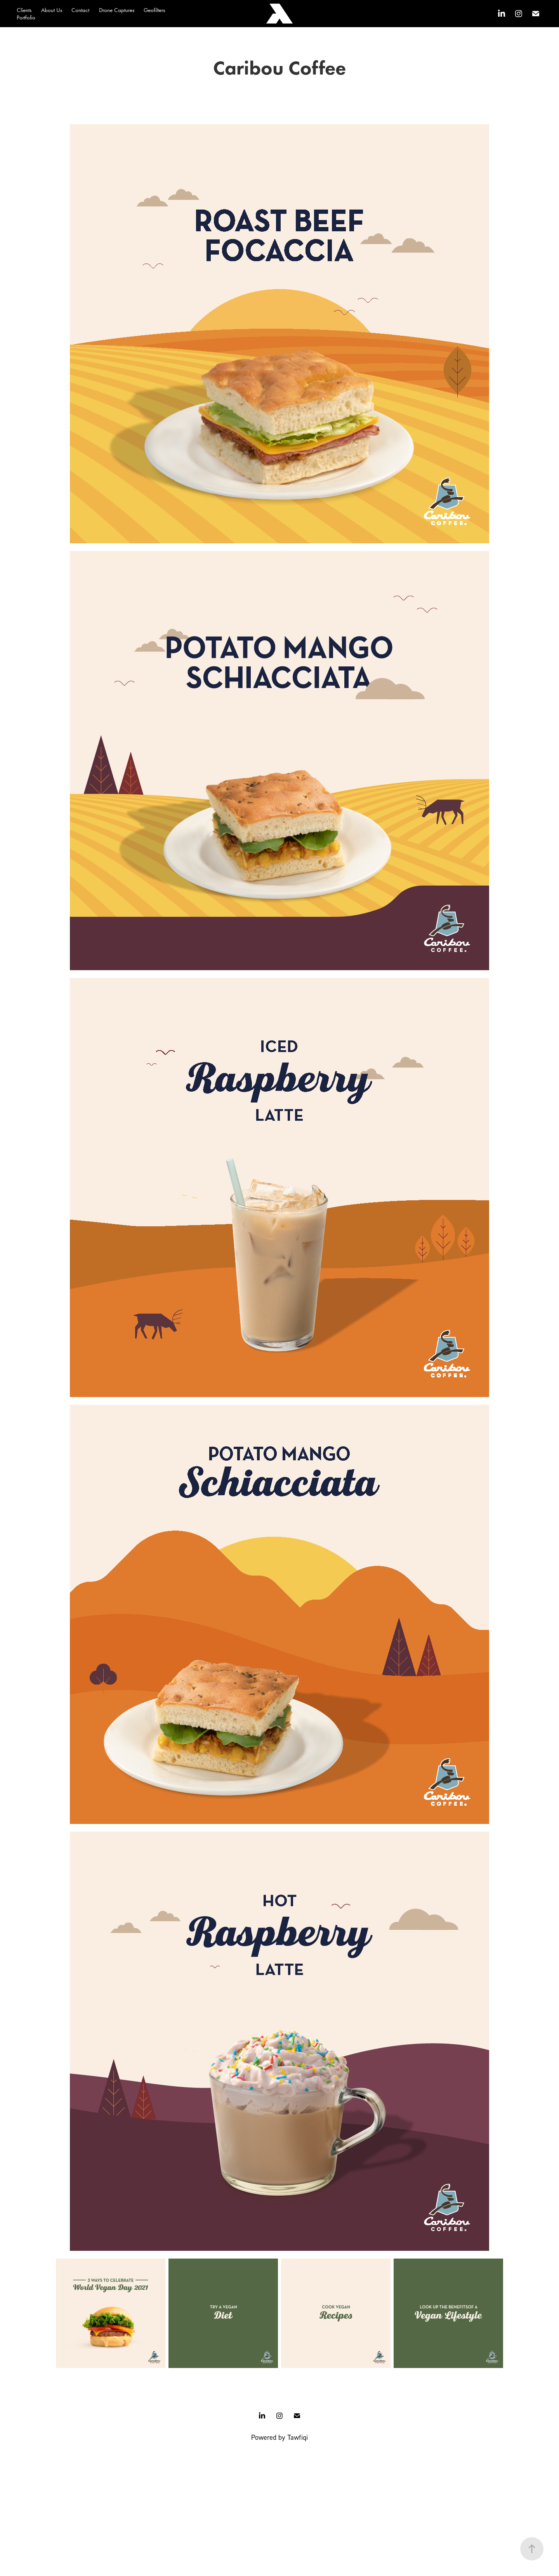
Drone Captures (116, 10)
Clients (24, 10)
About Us (51, 10)
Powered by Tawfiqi (279, 2437)
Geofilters (154, 10)
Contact (80, 10)
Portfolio (26, 17)
